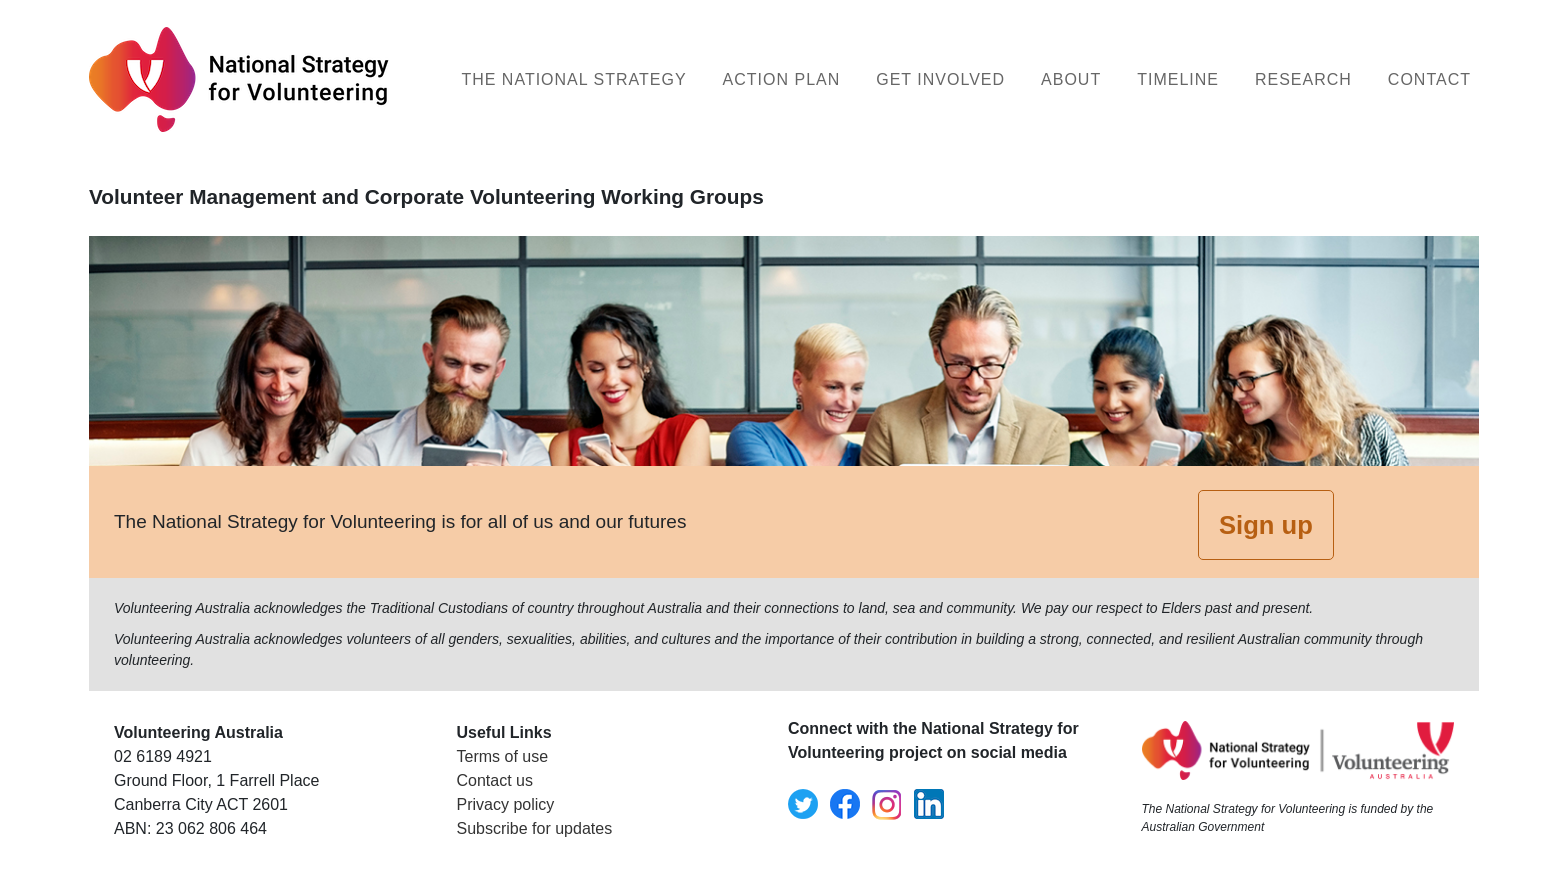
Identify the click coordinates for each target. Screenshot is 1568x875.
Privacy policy (506, 804)
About (1071, 79)
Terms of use (503, 756)
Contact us (495, 780)
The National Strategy (573, 79)
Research (1303, 79)
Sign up (1266, 525)
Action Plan (782, 79)
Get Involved (940, 79)
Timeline (1178, 79)
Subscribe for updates (535, 828)
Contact (1429, 79)
